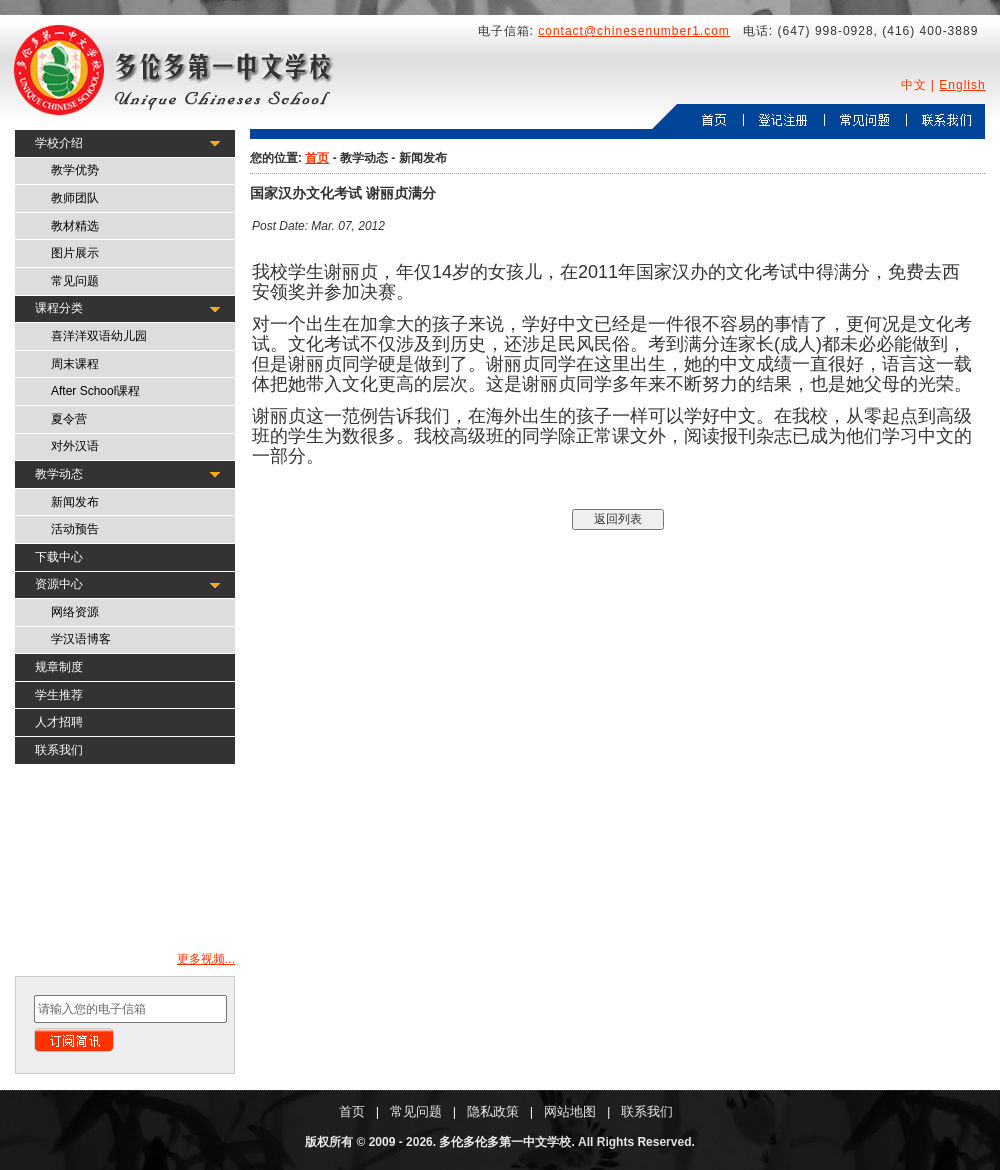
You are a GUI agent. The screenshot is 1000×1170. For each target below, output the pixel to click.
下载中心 (59, 557)
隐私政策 (493, 1111)
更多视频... (206, 959)
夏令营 (69, 419)
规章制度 (59, 667)
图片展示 (75, 253)
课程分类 (59, 308)
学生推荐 (59, 695)
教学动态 (59, 474)
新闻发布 (75, 502)
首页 (317, 158)
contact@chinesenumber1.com (634, 31)
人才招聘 (59, 722)
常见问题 (75, 281)
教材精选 (75, 226)
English (962, 85)
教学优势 (75, 170)
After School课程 (95, 391)
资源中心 (59, 584)
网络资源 (75, 612)
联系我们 (59, 750)
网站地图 (570, 1111)
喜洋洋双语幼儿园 (99, 336)
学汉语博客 (81, 639)
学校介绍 (59, 143)
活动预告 (75, 529)
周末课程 (75, 364)
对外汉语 (75, 446)
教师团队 (75, 198)
